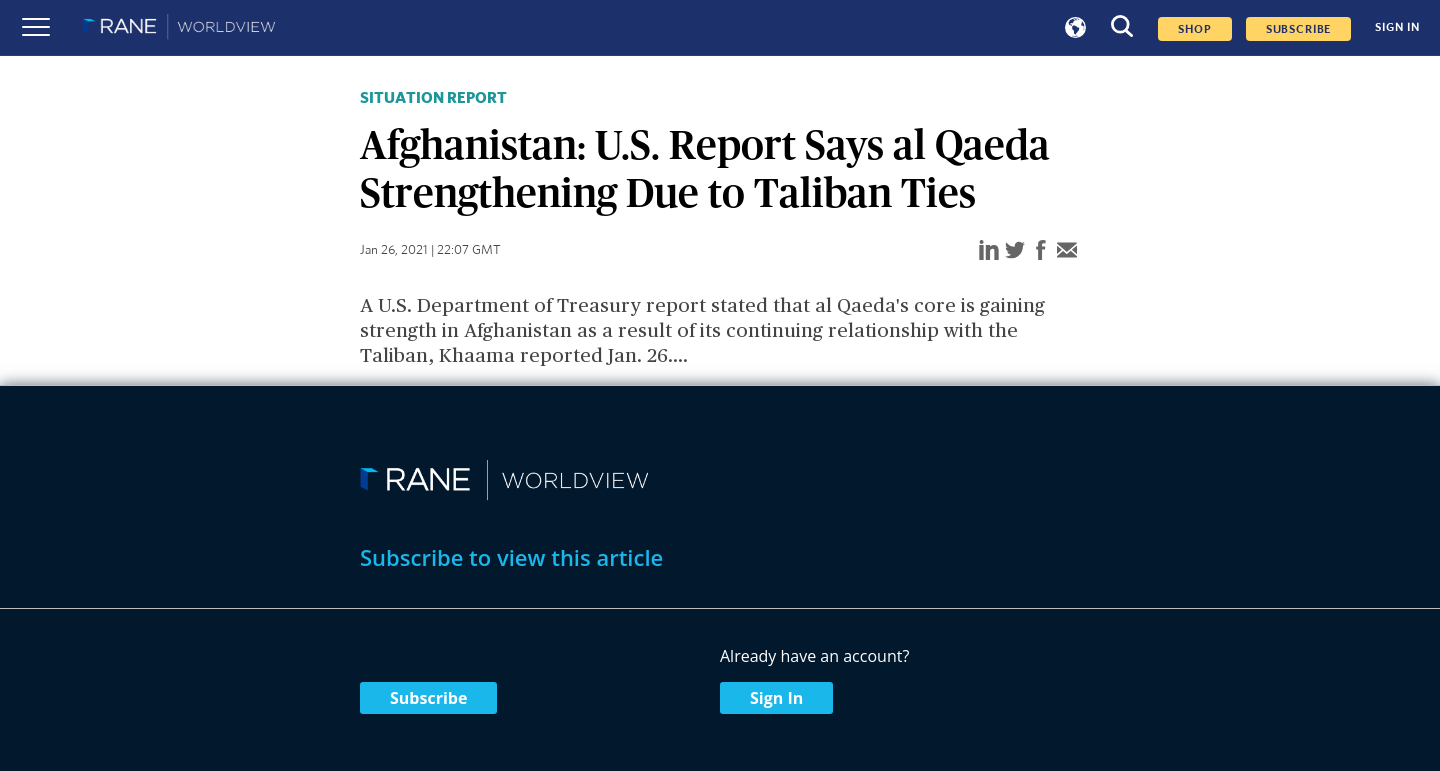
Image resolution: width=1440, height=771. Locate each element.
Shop (1194, 29)
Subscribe (428, 698)
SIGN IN (1397, 27)
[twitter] (1015, 251)
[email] (1067, 251)
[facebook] (1041, 251)
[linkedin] (989, 251)
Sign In (776, 698)
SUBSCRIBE (1299, 29)
